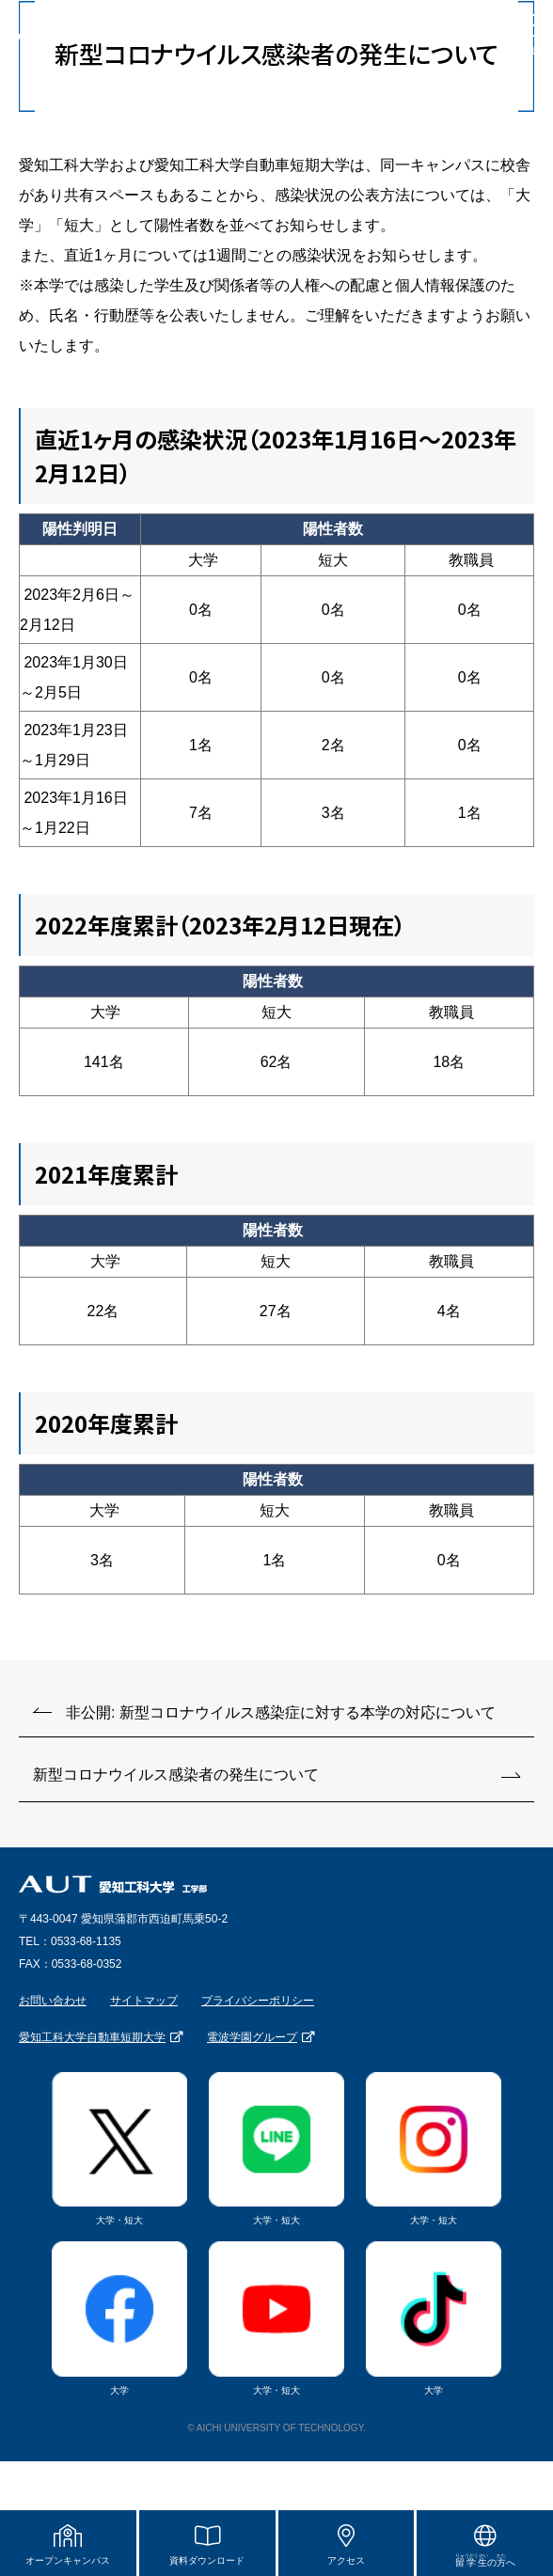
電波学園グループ (252, 2037)
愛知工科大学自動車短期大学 (92, 2037)
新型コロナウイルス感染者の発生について (176, 1775)
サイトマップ (144, 2000)
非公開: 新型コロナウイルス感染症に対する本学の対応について (281, 1712)
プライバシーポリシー (257, 2000)
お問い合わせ (53, 2000)
